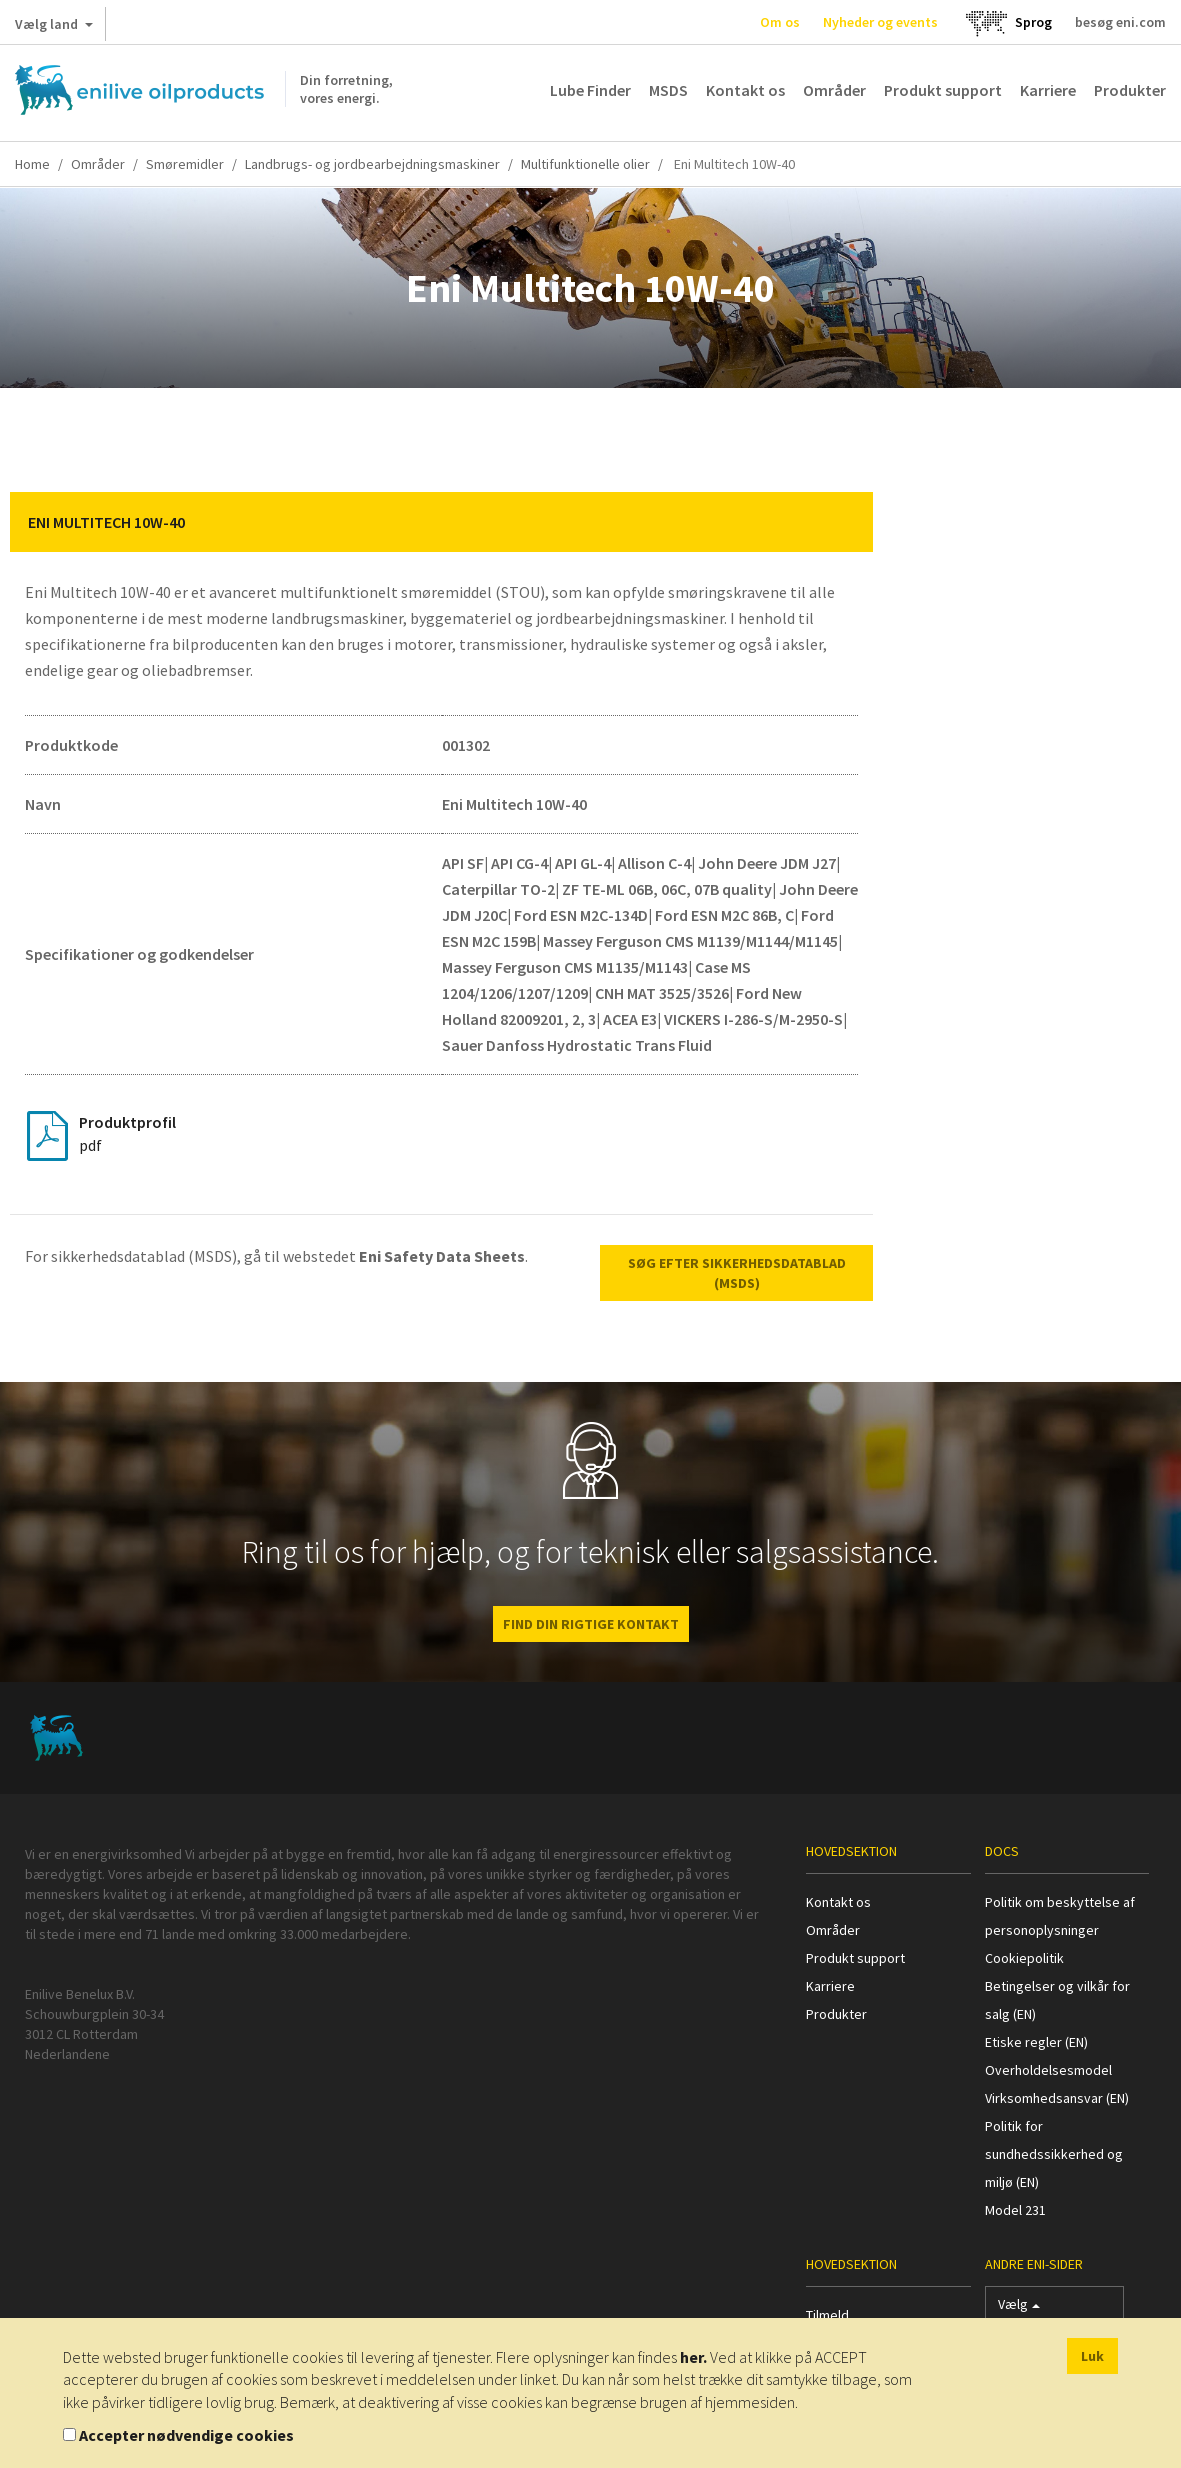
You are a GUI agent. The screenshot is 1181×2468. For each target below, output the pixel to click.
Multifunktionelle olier (585, 164)
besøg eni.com (1120, 22)
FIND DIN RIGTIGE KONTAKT (591, 1624)
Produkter (1130, 90)
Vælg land (54, 28)
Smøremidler (185, 164)
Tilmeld (827, 2315)
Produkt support (943, 90)
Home (32, 164)
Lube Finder (590, 90)
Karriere (1048, 90)
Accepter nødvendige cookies (186, 2435)
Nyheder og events (880, 22)
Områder (834, 90)
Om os (780, 22)
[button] (843, 522)
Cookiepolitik (1024, 1958)
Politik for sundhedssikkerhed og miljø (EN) (1054, 2154)
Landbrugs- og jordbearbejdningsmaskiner (372, 164)
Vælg (1019, 2308)
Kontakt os (745, 90)
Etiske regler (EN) (1036, 2042)
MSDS (668, 90)
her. (693, 2357)
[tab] (441, 522)
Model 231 (1015, 2210)
